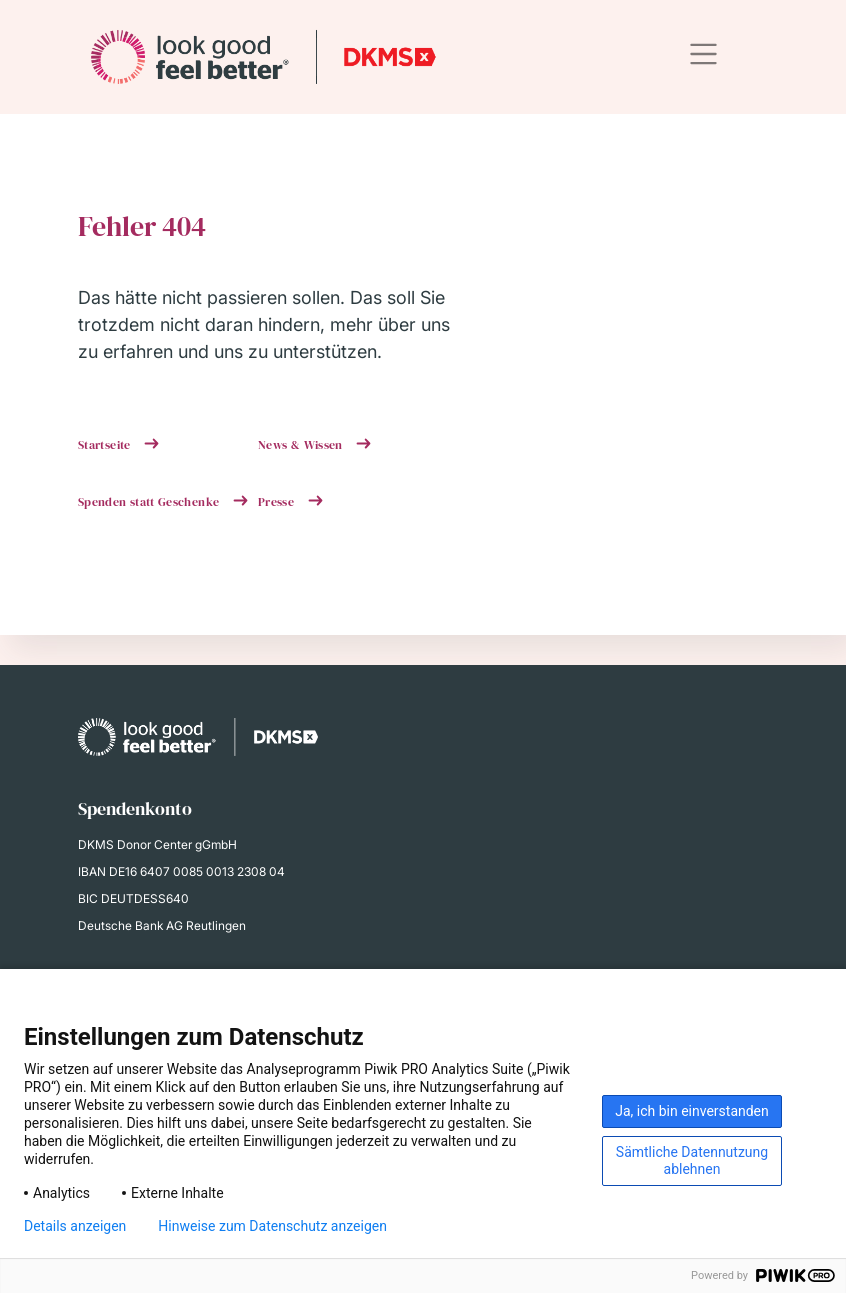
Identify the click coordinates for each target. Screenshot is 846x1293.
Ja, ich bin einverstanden (692, 1111)
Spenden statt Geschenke (150, 502)
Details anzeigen (75, 1226)
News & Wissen (302, 445)
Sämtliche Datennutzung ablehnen (692, 1160)
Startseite (106, 445)
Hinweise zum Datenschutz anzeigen (272, 1226)
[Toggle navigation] (703, 54)
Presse (278, 502)
